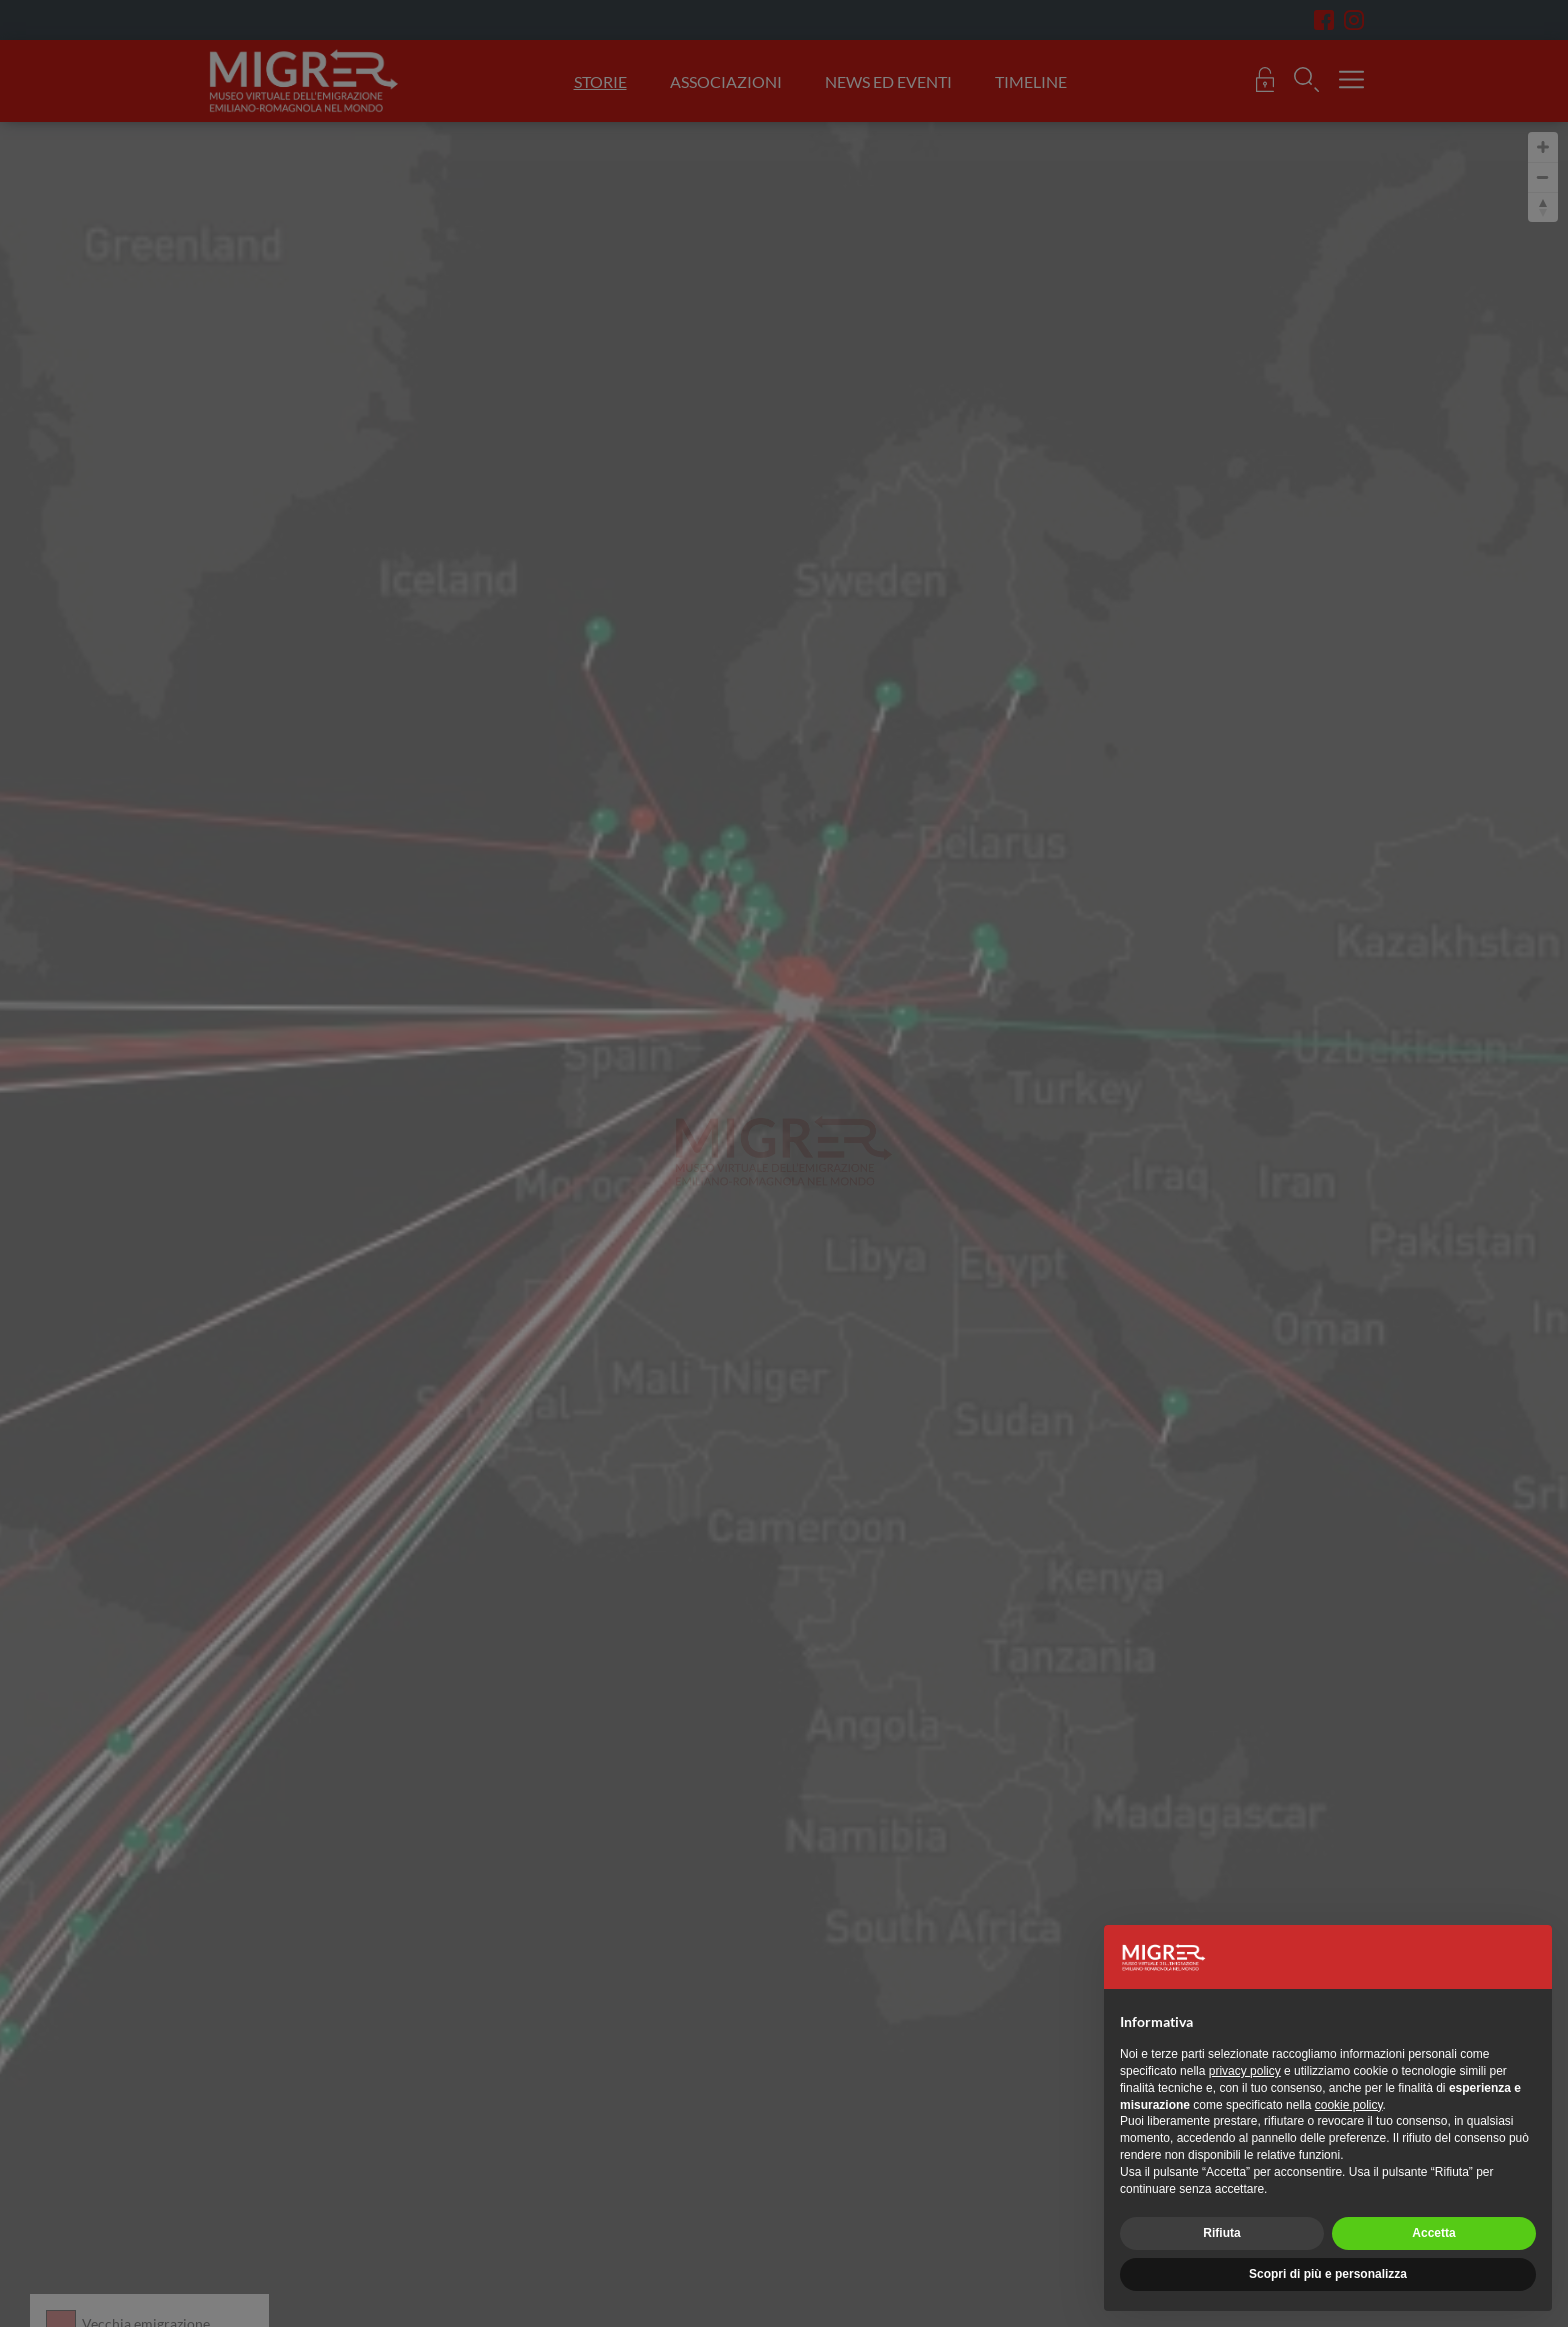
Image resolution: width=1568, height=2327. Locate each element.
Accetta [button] (1433, 2233)
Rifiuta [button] (1221, 2233)
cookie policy (1349, 2105)
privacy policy (1245, 2071)
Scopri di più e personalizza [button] (1328, 2274)
